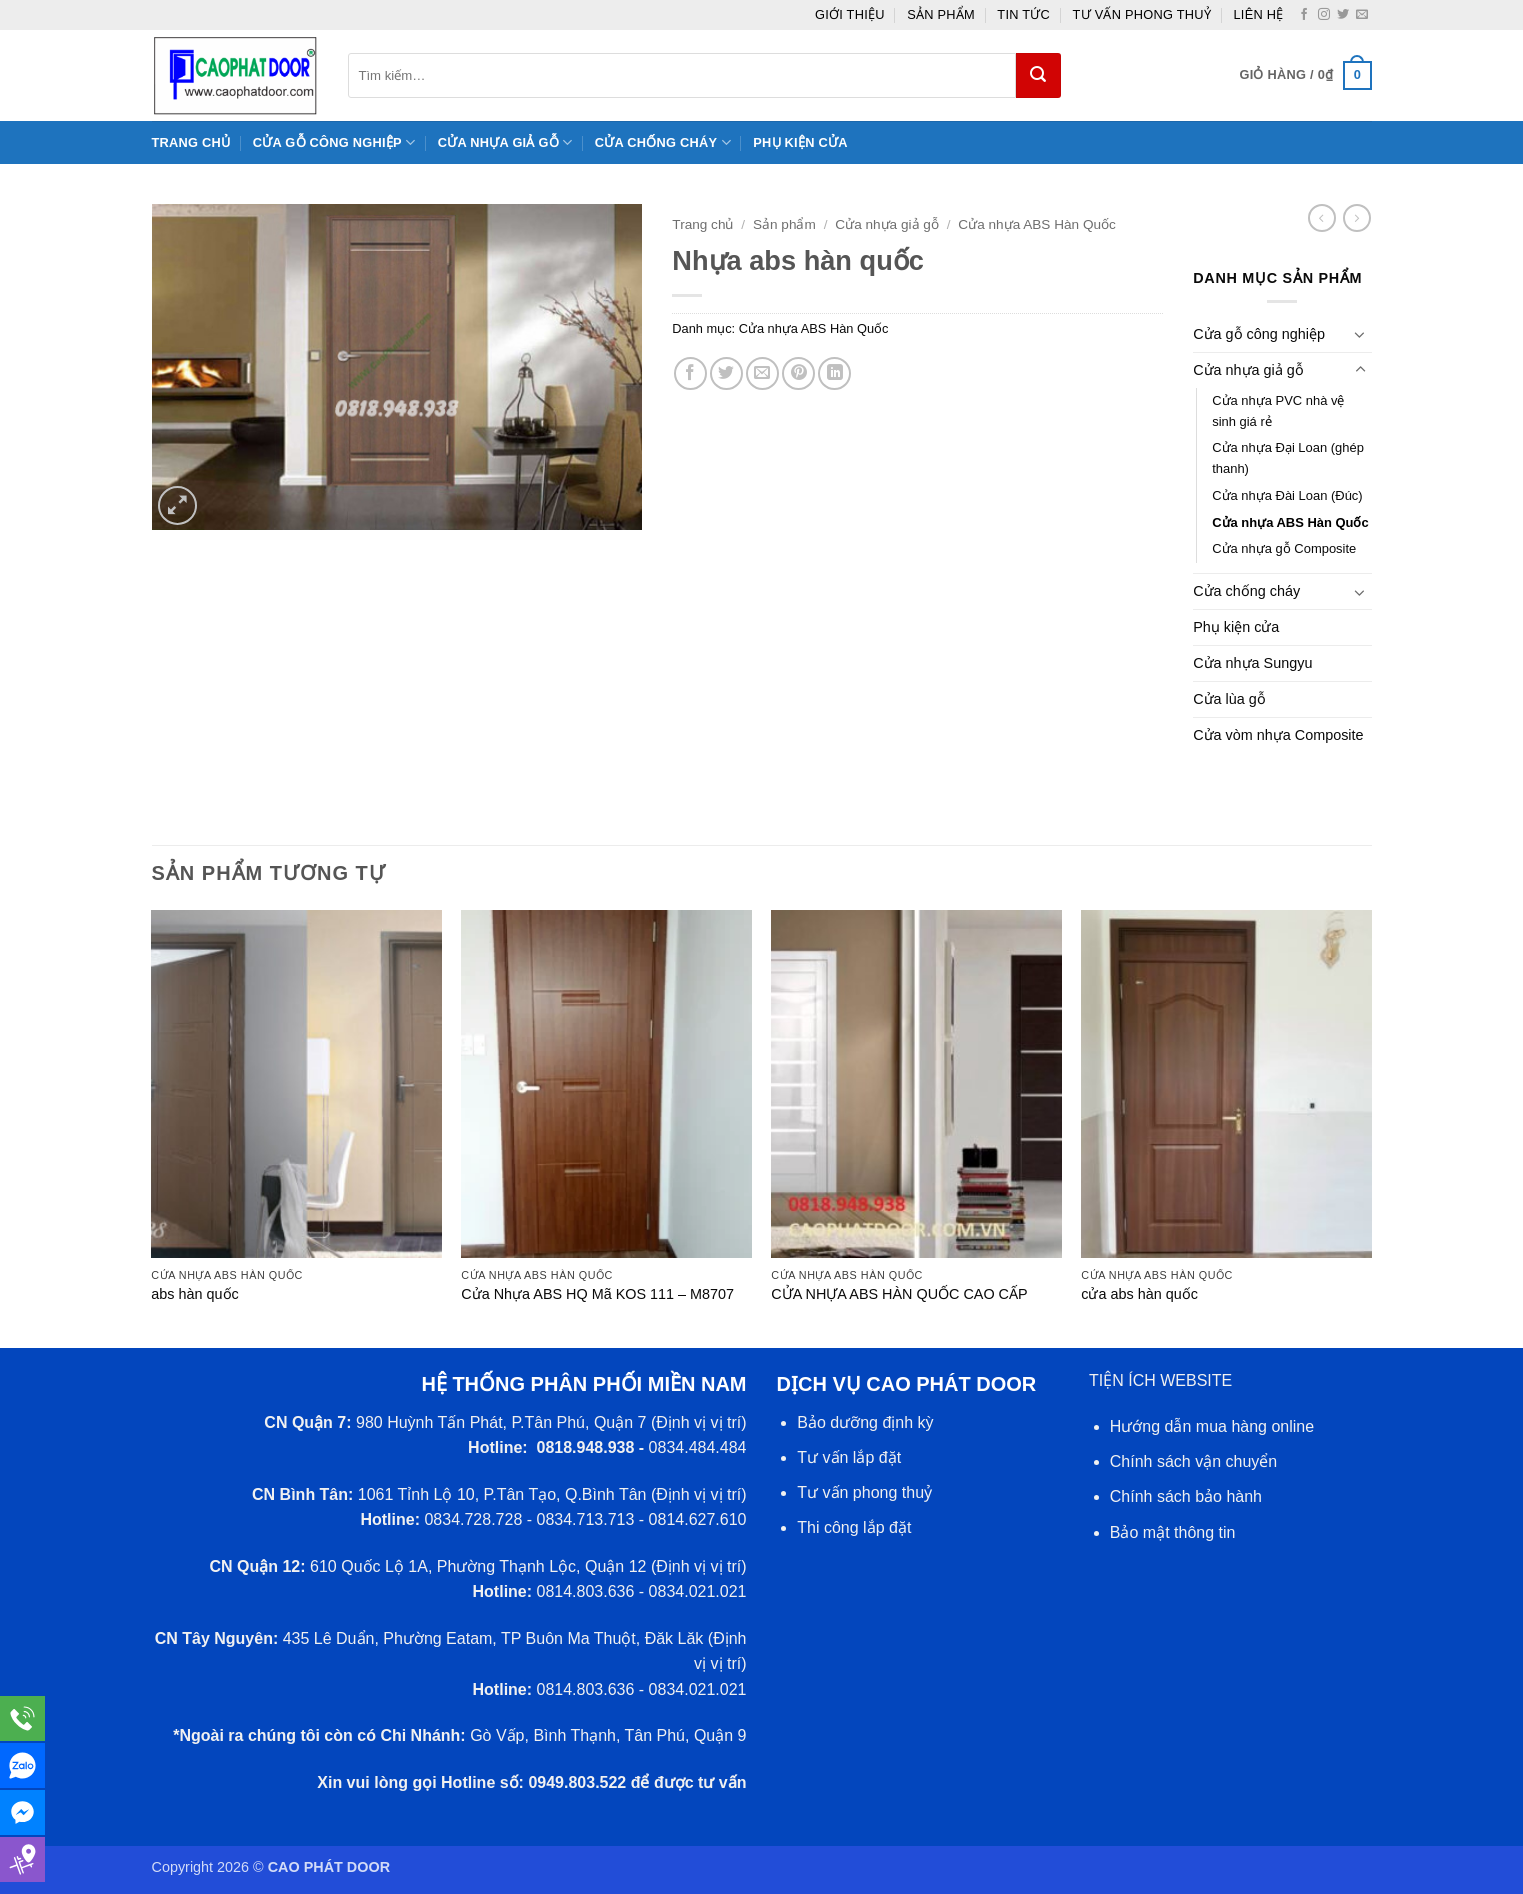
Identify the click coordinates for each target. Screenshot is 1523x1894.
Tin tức (1023, 14)
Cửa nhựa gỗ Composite (1284, 548)
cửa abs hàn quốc (1139, 1294)
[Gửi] (1038, 75)
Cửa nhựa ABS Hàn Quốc (1036, 224)
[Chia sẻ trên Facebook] (690, 373)
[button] (1305, 76)
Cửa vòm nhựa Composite (1278, 735)
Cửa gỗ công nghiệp (334, 142)
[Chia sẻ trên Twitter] (726, 373)
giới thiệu (850, 14)
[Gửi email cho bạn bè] (762, 373)
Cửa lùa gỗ (1229, 699)
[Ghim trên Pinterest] (798, 373)
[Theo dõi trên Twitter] (1343, 15)
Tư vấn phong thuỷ (1142, 14)
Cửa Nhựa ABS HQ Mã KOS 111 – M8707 (597, 1294)
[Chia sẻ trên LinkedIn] (834, 373)
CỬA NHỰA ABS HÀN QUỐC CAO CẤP (899, 1294)
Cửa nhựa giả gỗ (505, 142)
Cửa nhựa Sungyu (1252, 663)
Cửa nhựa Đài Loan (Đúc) (1287, 495)
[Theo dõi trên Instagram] (1324, 15)
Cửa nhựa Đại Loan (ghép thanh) (1288, 458)
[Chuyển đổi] (1360, 334)
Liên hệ (1258, 14)
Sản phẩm (941, 14)
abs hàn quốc (194, 1294)
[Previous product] (1357, 218)
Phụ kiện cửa (800, 142)
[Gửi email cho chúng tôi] (1362, 15)
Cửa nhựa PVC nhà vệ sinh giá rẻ (1278, 411)
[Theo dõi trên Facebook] (1304, 15)
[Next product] (1322, 218)
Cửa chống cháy (663, 142)
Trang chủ (191, 142)
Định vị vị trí (698, 1422)
